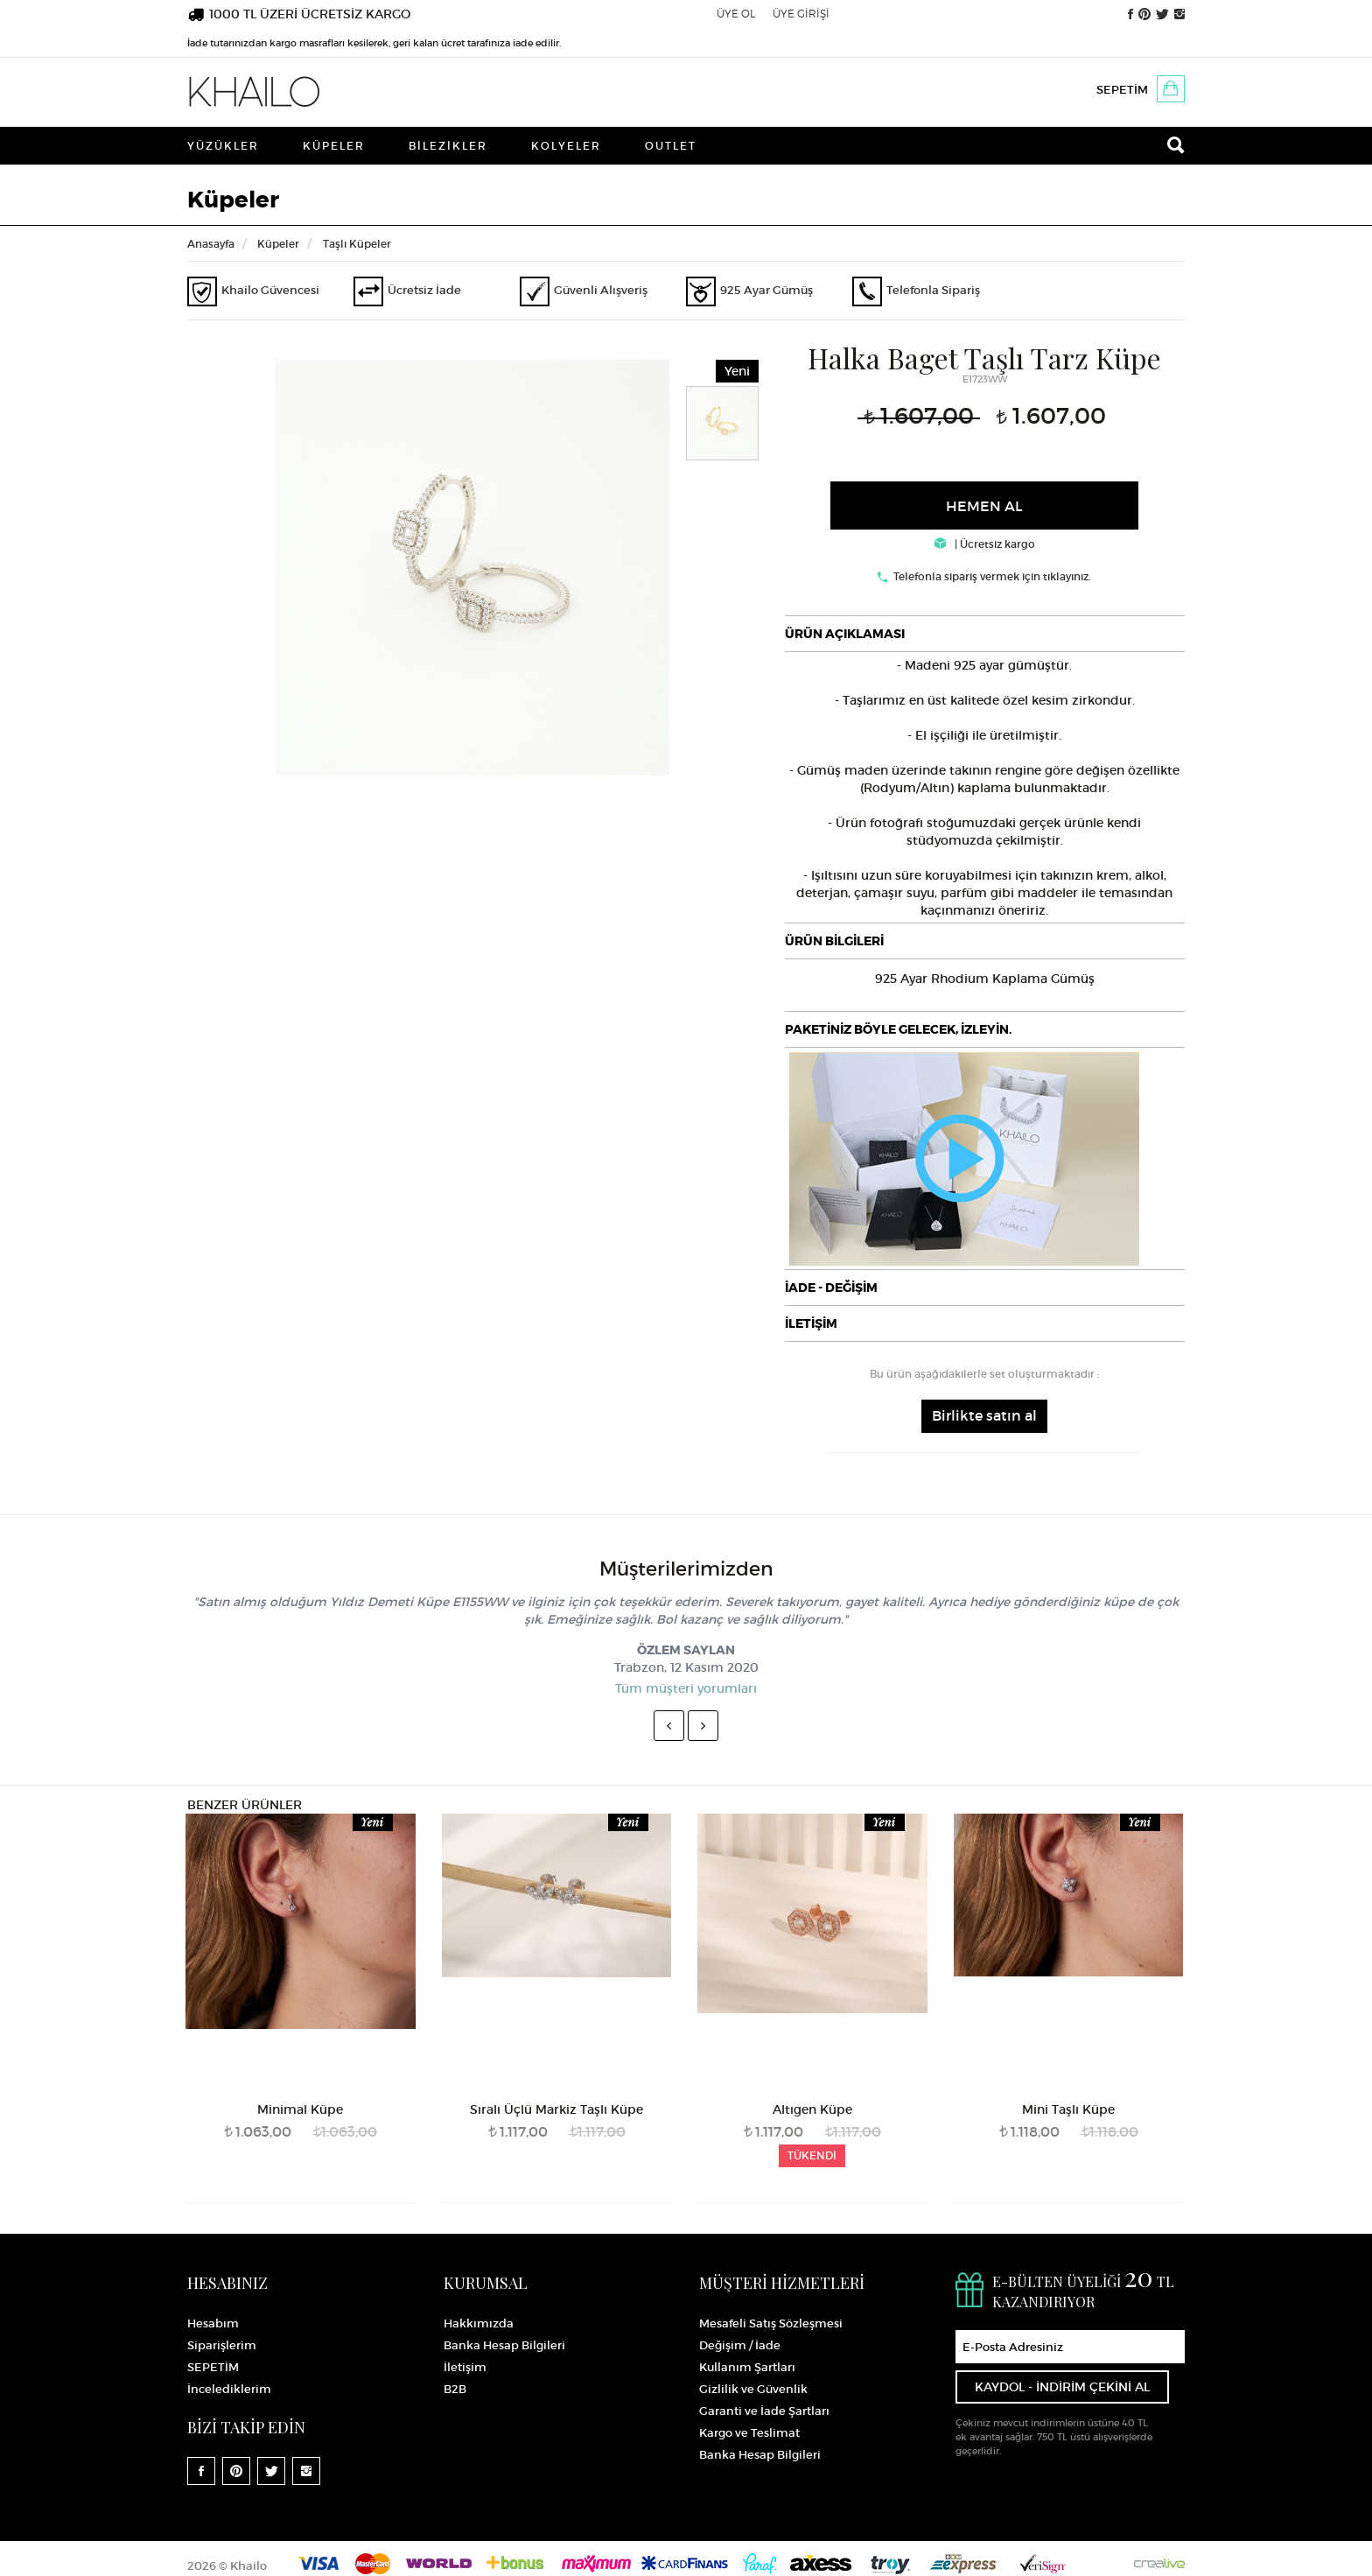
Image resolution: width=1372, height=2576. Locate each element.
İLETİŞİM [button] (811, 1323)
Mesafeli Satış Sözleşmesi (771, 2323)
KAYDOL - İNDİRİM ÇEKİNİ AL (1062, 2387)
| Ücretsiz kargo (984, 544)
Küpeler (334, 145)
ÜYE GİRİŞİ (801, 13)
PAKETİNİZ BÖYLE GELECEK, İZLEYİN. (898, 1029)
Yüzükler (223, 145)
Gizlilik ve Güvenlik (753, 2389)
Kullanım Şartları (747, 2367)
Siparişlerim (221, 2345)
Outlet (670, 145)
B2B (455, 2389)
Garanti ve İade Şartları (764, 2411)
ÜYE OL (736, 13)
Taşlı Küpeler (357, 243)
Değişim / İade (739, 2345)
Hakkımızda (479, 2323)
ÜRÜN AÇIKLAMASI (845, 634)
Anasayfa (210, 243)
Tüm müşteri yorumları (686, 1688)
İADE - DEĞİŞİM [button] (831, 1287)
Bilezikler (448, 145)
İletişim (465, 2367)
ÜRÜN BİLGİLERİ (834, 941)
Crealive (1159, 2563)
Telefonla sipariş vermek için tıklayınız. (992, 576)
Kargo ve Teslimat (749, 2432)
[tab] (985, 633)
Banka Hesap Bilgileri (504, 2345)
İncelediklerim (229, 2389)
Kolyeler (566, 145)
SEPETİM (1122, 89)
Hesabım (213, 2323)
